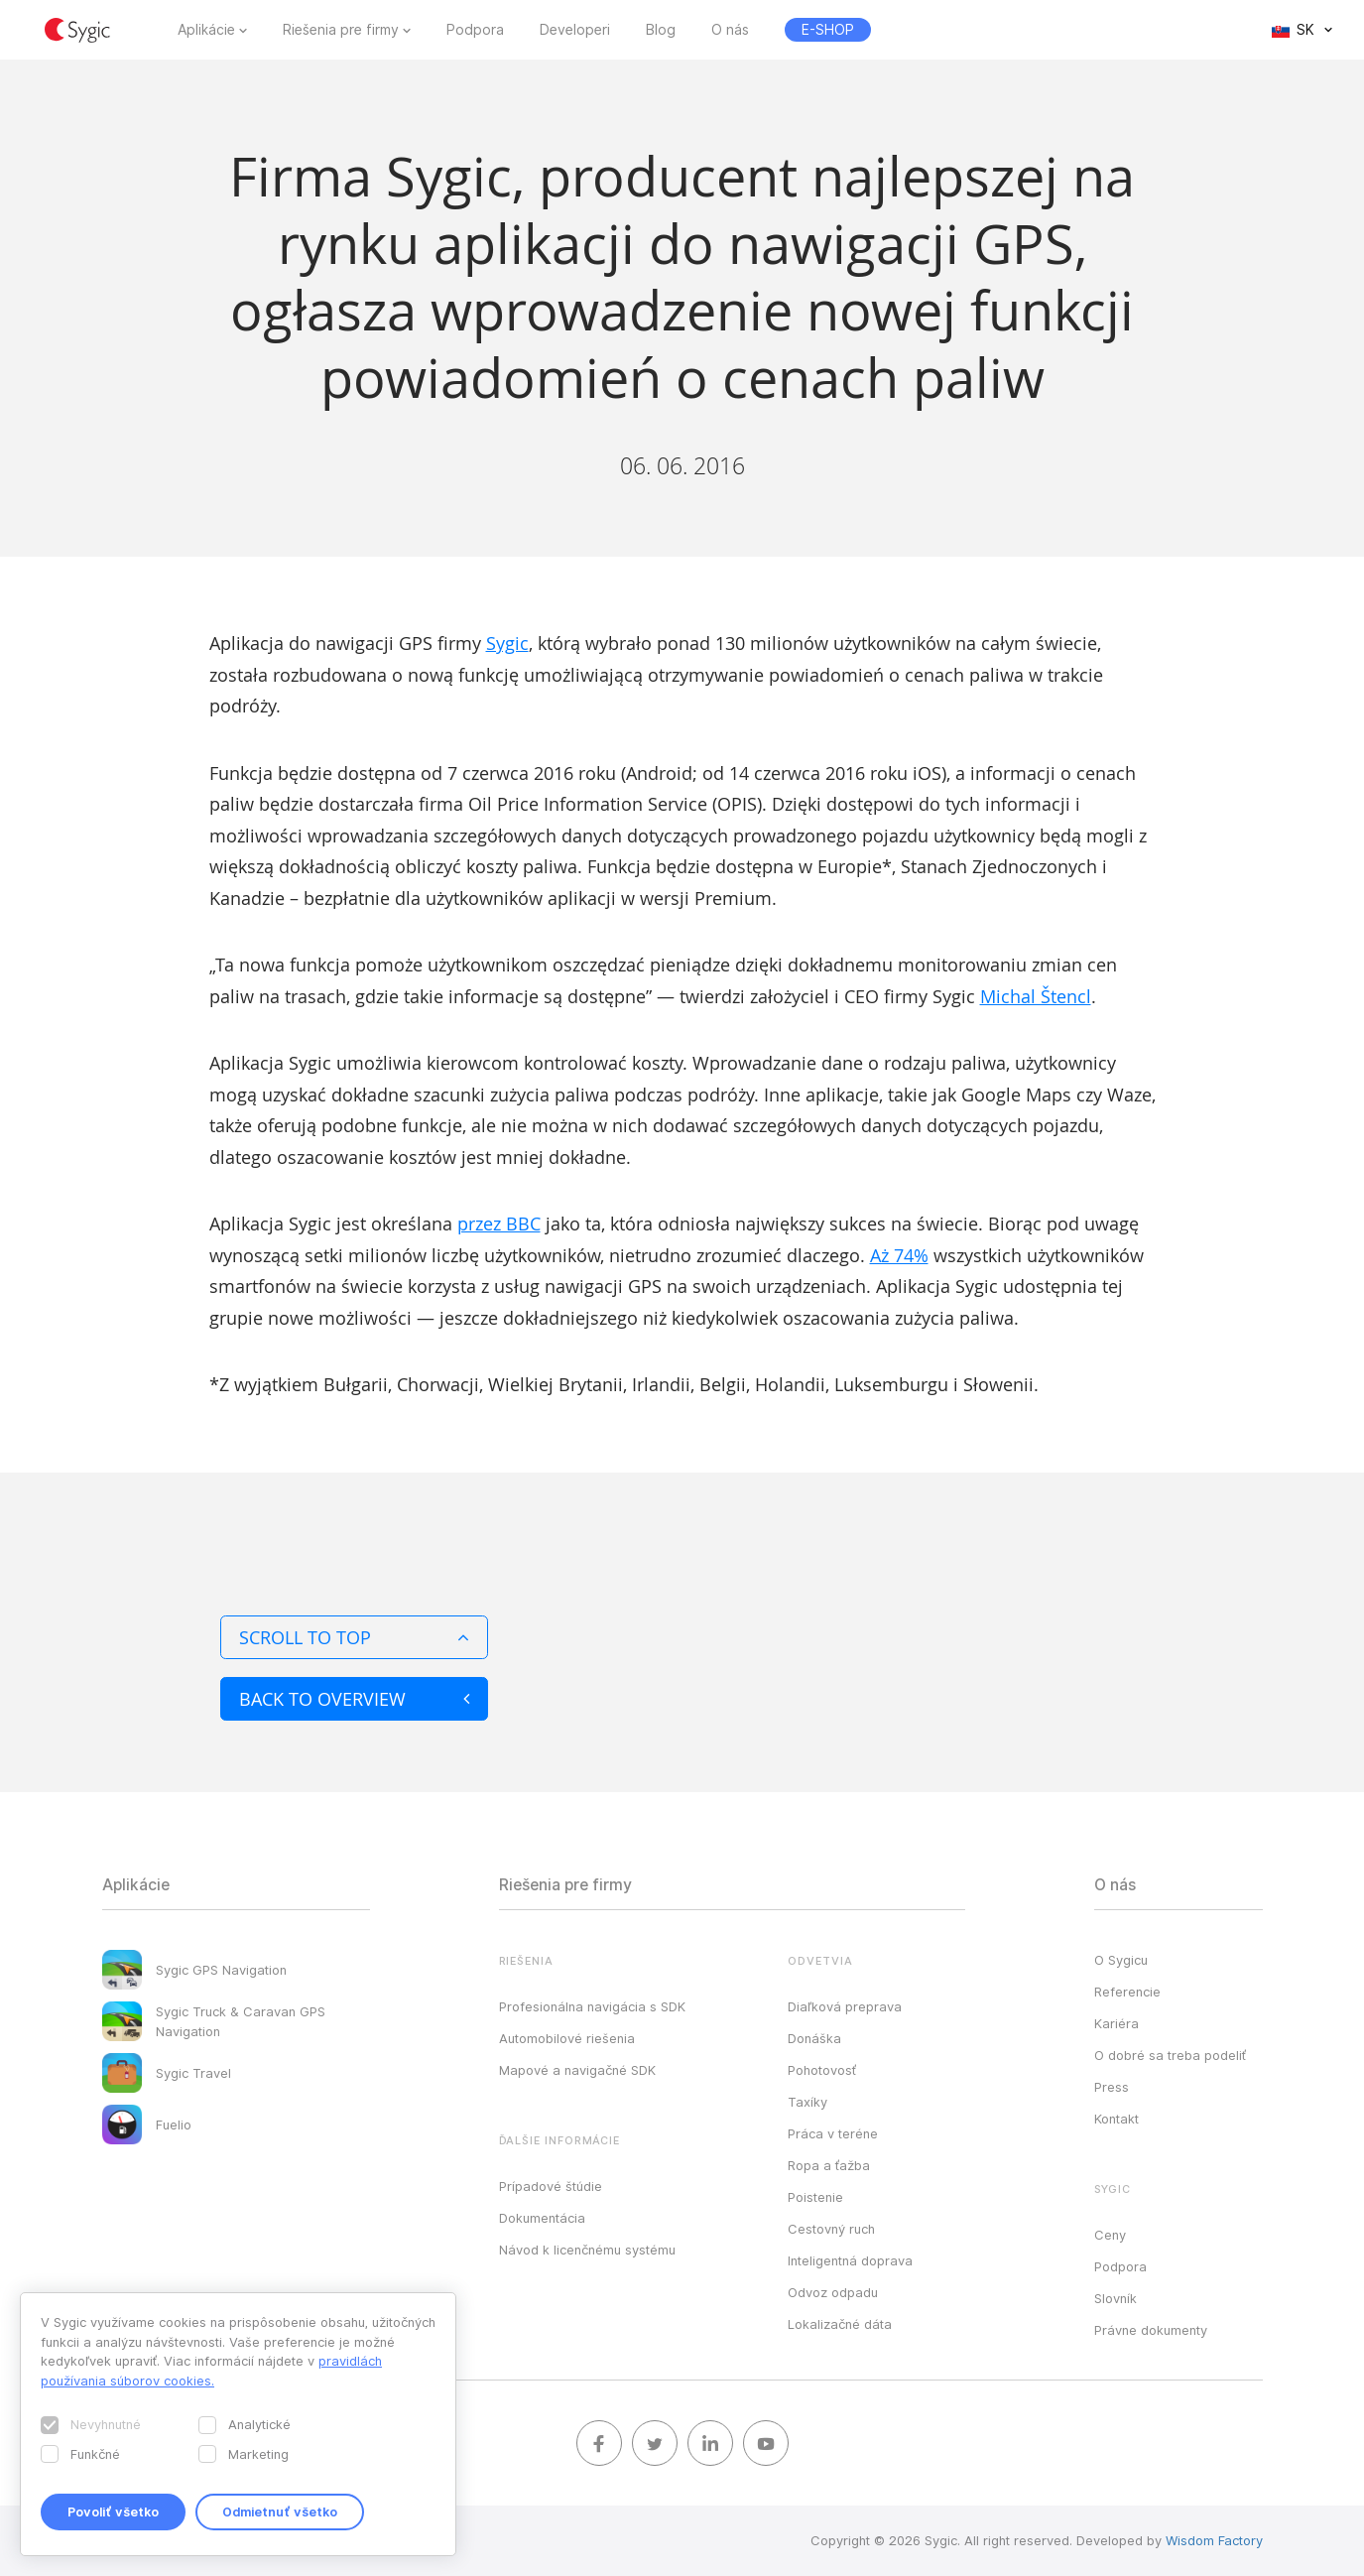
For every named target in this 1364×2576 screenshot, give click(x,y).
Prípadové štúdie (550, 2186)
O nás (730, 30)
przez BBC (499, 1223)
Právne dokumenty (1150, 2330)
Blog (661, 30)
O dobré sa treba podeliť (1170, 2055)
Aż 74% (899, 1255)
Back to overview (354, 1699)
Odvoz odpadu (833, 2292)
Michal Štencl (1035, 996)
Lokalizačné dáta (840, 2324)
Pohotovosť (822, 2070)
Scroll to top (354, 1637)
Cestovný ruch (831, 2229)
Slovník (1115, 2298)
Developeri (575, 30)
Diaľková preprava (845, 2006)
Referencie (1127, 1991)
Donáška (814, 2038)
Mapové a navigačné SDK (577, 2070)
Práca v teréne (833, 2133)
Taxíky (807, 2102)
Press (1111, 2087)
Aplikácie (206, 30)
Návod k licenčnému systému (587, 2249)
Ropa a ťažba (829, 2165)
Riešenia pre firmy (341, 30)
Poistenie (815, 2197)
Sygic (507, 643)
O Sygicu (1121, 1960)
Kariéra (1116, 2023)
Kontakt (1116, 2118)
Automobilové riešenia (567, 2038)
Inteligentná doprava (850, 2260)
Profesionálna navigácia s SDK (592, 2006)
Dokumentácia (542, 2218)
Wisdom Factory (1214, 2540)
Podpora (475, 30)
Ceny (1110, 2235)
